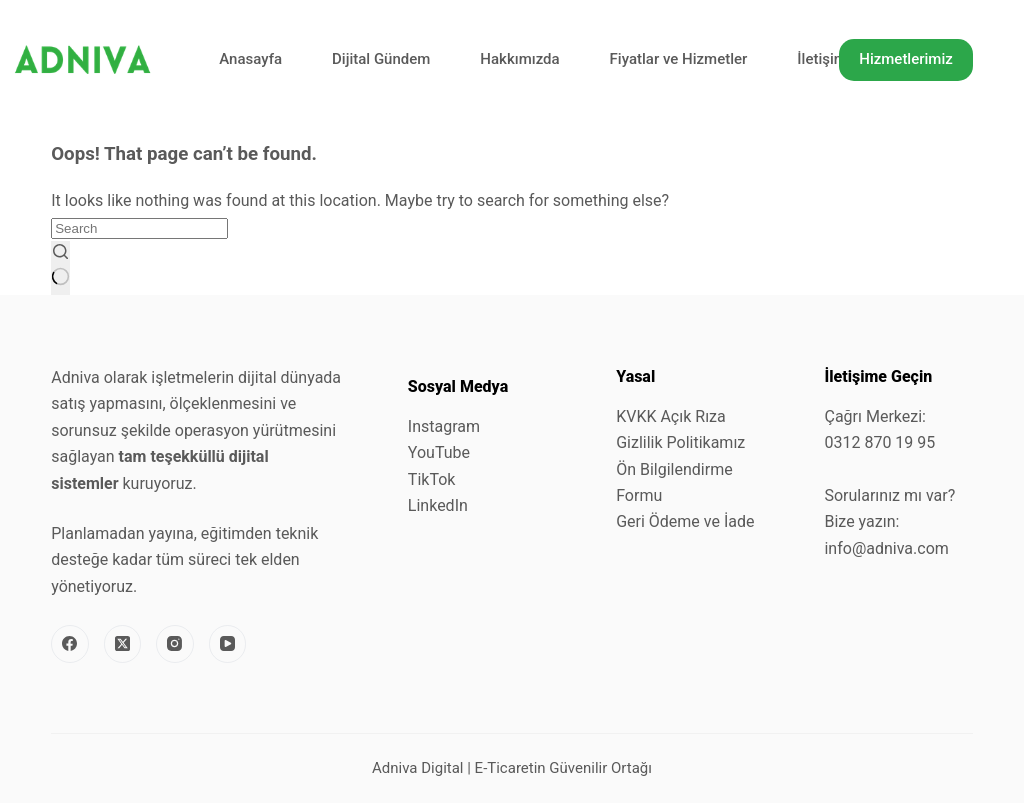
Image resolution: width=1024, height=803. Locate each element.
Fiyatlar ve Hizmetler (679, 59)
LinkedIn (438, 505)
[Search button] (60, 268)
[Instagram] (175, 644)
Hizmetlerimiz (906, 59)
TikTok (432, 479)
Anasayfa (250, 59)
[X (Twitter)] (123, 644)
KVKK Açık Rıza (671, 416)
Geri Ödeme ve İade (685, 521)
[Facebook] (70, 644)
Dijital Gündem (381, 59)
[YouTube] (228, 644)
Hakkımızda (519, 59)
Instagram (444, 426)
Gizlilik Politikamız (680, 442)
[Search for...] (139, 228)
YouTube (439, 452)
